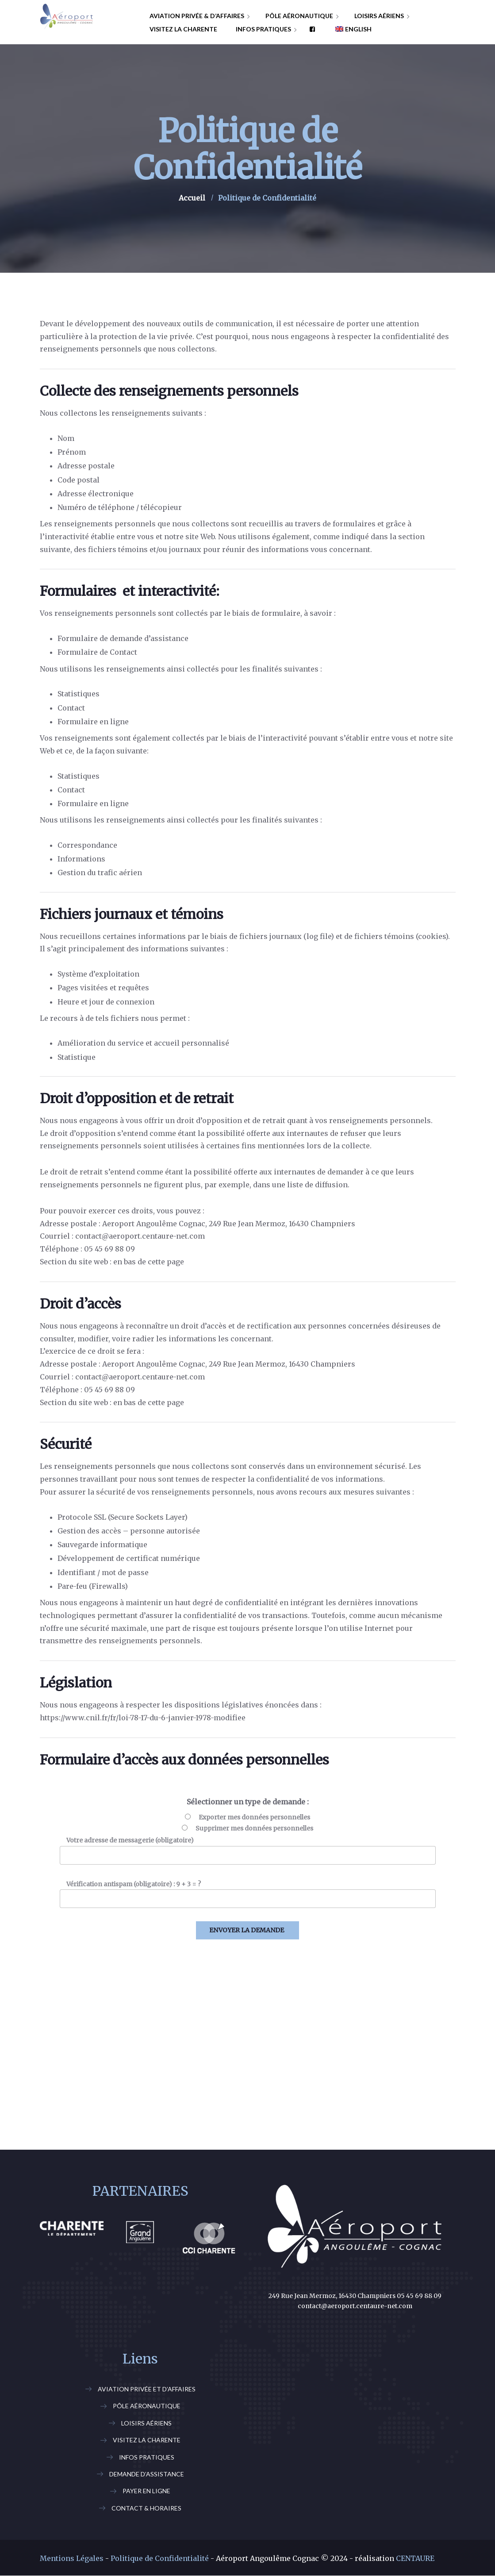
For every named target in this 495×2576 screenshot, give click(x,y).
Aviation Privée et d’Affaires (147, 2389)
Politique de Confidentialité (160, 2558)
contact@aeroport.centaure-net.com (355, 2306)
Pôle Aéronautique (146, 2406)
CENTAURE (415, 2558)
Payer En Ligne (146, 2491)
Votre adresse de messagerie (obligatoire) (130, 1840)
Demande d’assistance (146, 2474)
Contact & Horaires (146, 2508)
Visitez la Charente (146, 2440)
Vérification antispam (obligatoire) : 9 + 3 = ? (133, 1884)
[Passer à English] (350, 29)
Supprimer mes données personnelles (254, 1828)
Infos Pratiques (146, 2457)
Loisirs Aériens (146, 2423)
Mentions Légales (72, 2558)
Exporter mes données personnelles (254, 1817)
